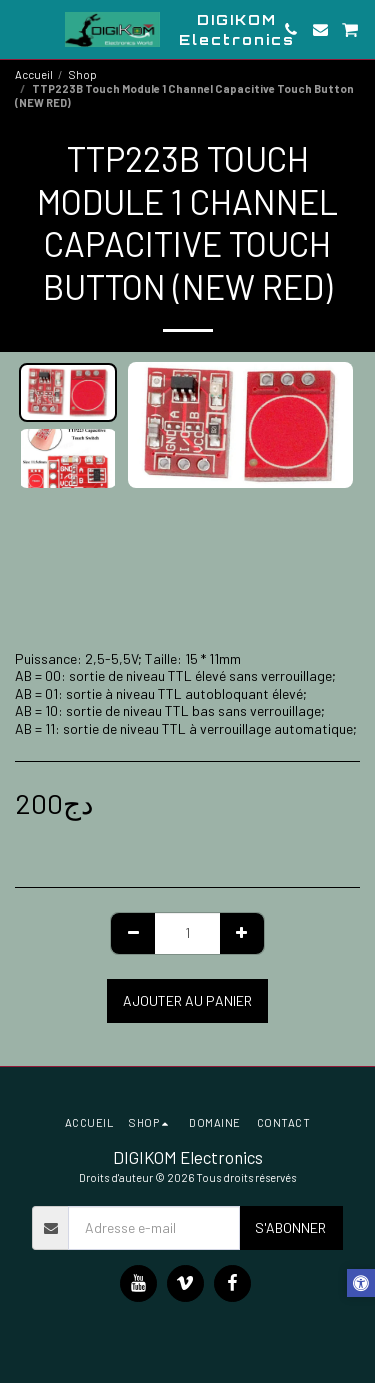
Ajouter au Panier (187, 1000)
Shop (83, 74)
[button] (22, 29)
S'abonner (290, 1227)
